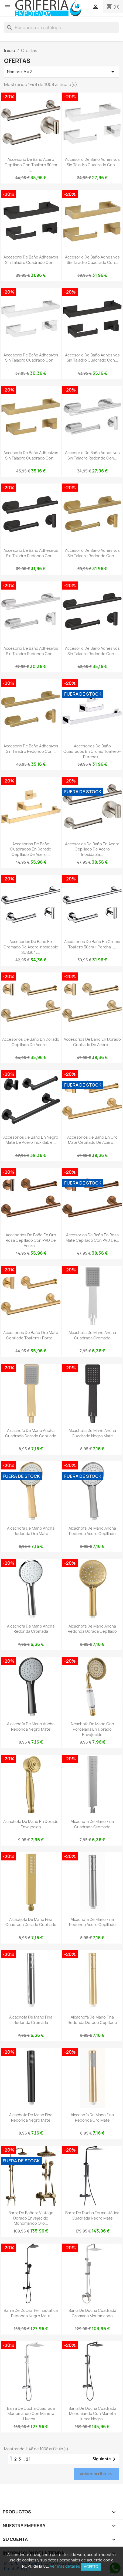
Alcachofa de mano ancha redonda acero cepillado (92, 1531)
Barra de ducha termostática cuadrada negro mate (92, 2215)
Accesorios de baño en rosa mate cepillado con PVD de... (92, 1237)
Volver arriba (96, 2473)
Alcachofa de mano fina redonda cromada (30, 2019)
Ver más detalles (65, 2566)
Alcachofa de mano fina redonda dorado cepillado (92, 2019)
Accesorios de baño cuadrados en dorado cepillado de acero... (30, 849)
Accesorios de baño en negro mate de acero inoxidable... (30, 1140)
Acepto (91, 2566)
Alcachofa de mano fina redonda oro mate (92, 2117)
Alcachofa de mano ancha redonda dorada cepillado (92, 1629)
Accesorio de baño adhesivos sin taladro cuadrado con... (92, 162)
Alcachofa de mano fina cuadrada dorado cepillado (30, 1922)
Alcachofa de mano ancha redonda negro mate (30, 1726)
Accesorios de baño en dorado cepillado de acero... (30, 1042)
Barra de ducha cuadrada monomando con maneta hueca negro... (92, 2414)
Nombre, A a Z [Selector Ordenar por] (61, 72)
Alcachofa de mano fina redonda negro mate (30, 2117)
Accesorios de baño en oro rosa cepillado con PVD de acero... (31, 1240)
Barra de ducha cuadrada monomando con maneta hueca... (31, 2414)
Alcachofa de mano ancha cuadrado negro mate (92, 1433)
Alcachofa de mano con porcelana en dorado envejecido (92, 1729)
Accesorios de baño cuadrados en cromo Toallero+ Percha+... (92, 751)
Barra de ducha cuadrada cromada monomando (92, 2313)
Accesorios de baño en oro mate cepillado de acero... (92, 1140)
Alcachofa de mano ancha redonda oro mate (30, 1531)
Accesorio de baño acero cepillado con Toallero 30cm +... (31, 165)
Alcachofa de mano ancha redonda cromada (30, 1629)
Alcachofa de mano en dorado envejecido (31, 1824)
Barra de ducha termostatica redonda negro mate (31, 2313)
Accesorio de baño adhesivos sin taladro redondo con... (92, 455)
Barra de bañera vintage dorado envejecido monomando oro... (30, 2218)
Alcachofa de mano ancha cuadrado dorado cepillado (30, 1433)
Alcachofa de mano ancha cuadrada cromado (92, 1335)
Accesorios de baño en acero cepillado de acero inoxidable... (92, 849)
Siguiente (105, 2459)
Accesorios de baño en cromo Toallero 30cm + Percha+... (92, 944)
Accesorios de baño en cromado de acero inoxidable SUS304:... (31, 947)
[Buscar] (61, 27)
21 (28, 2459)
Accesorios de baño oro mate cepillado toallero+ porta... (30, 1335)
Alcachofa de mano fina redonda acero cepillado (92, 1922)
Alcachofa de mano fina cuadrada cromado (92, 1824)
